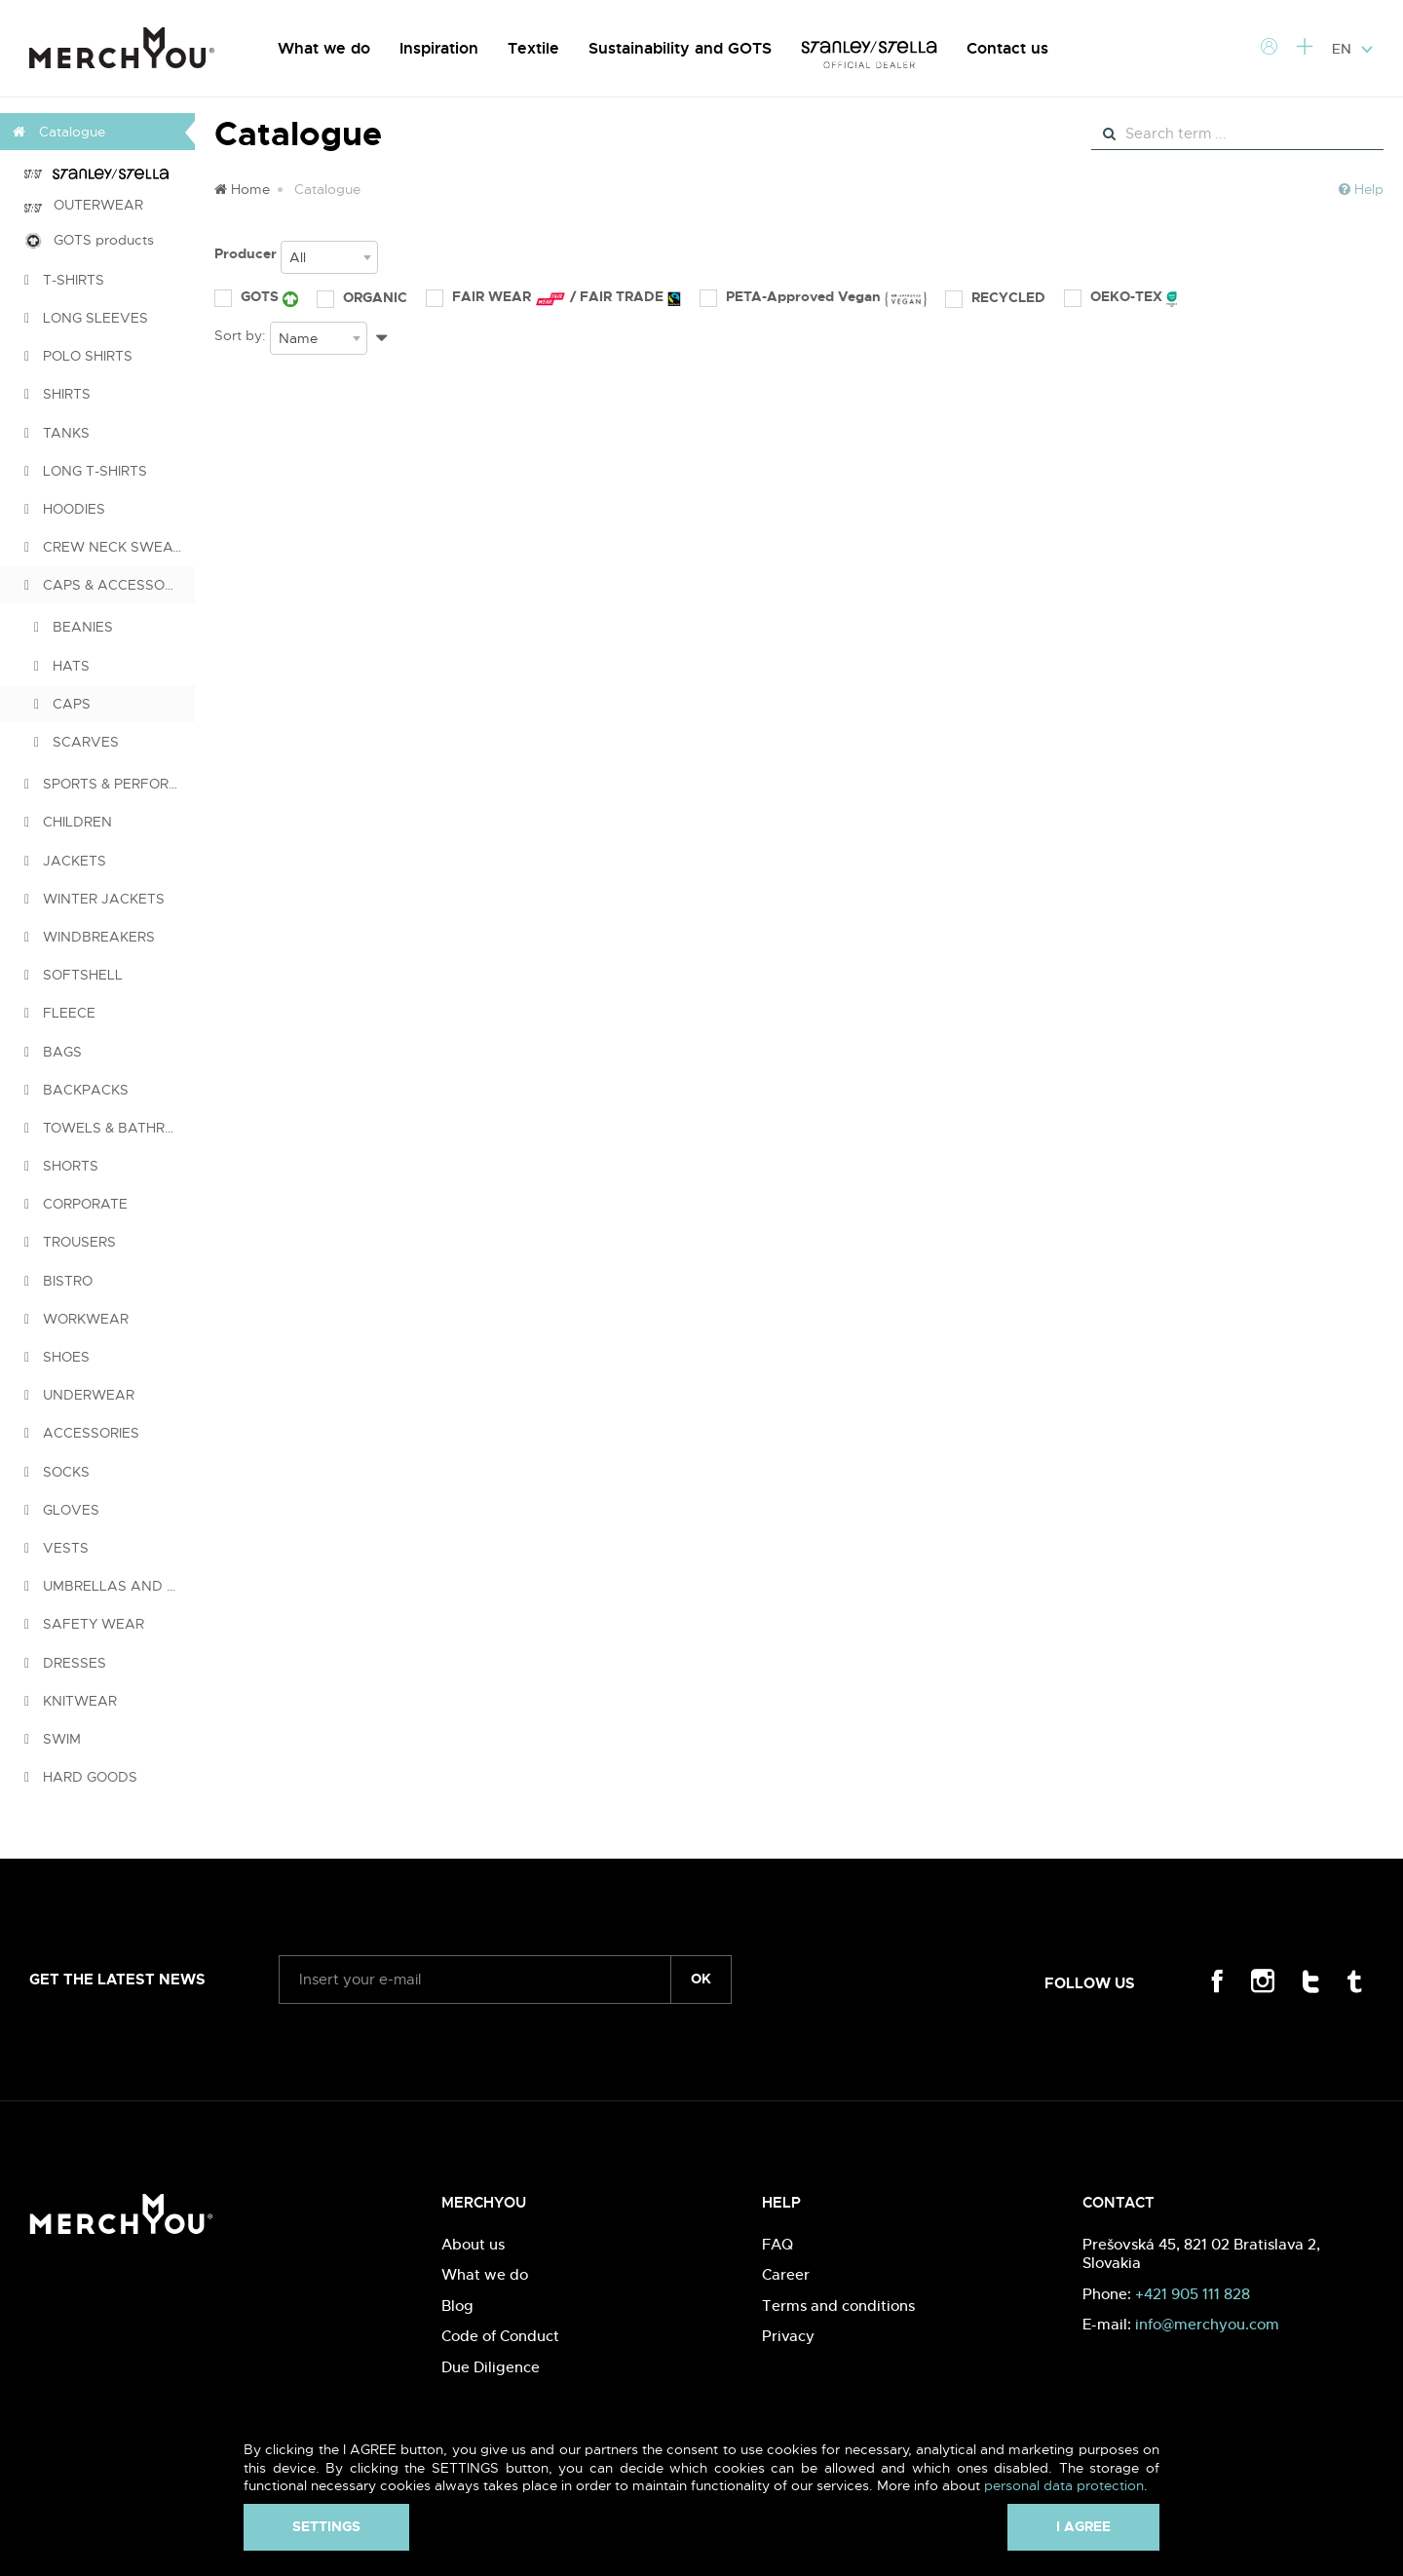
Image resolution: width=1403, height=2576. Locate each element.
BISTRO (58, 1280)
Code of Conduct (500, 2335)
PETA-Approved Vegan (813, 297)
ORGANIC (362, 297)
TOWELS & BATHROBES (109, 1127)
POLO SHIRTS (78, 356)
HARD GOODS (80, 1777)
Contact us (1007, 48)
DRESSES (65, 1663)
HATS (62, 665)
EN (1353, 49)
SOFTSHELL (73, 974)
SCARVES (76, 741)
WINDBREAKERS (89, 936)
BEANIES (73, 626)
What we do (324, 48)
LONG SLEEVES (86, 318)
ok (701, 1978)
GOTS (256, 297)
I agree (1083, 2526)
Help (1361, 189)
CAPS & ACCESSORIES (109, 585)
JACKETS (65, 860)
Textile (533, 48)
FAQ (777, 2244)
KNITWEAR (70, 1701)
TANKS (57, 433)
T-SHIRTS (64, 279)
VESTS (56, 1548)
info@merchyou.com (1207, 2324)
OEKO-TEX (1120, 297)
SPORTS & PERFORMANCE (109, 783)
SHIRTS (57, 394)
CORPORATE (76, 1203)
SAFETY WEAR (84, 1624)
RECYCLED (995, 297)
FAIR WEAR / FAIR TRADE (553, 297)
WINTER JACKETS (94, 898)
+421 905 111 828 (1192, 2294)
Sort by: (240, 335)
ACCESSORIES (81, 1433)
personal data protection (1064, 2485)
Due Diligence (490, 2367)
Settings (326, 2526)
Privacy (788, 2335)
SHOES (57, 1356)
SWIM (52, 1739)
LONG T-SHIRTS (85, 471)
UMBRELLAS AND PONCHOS (109, 1586)
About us (473, 2244)
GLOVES (61, 1510)
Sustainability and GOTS (680, 48)
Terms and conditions (838, 2305)
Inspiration (438, 48)
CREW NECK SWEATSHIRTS (109, 547)
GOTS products (89, 240)
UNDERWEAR (79, 1394)
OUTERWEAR (83, 204)
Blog (457, 2305)
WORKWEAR (76, 1318)
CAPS (62, 703)
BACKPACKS (76, 1089)
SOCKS (57, 1471)
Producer (245, 253)
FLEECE (59, 1012)
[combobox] (329, 257)
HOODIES (64, 509)
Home (242, 189)
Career (786, 2274)
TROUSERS (70, 1241)
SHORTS (61, 1165)
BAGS (53, 1051)
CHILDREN (68, 821)
